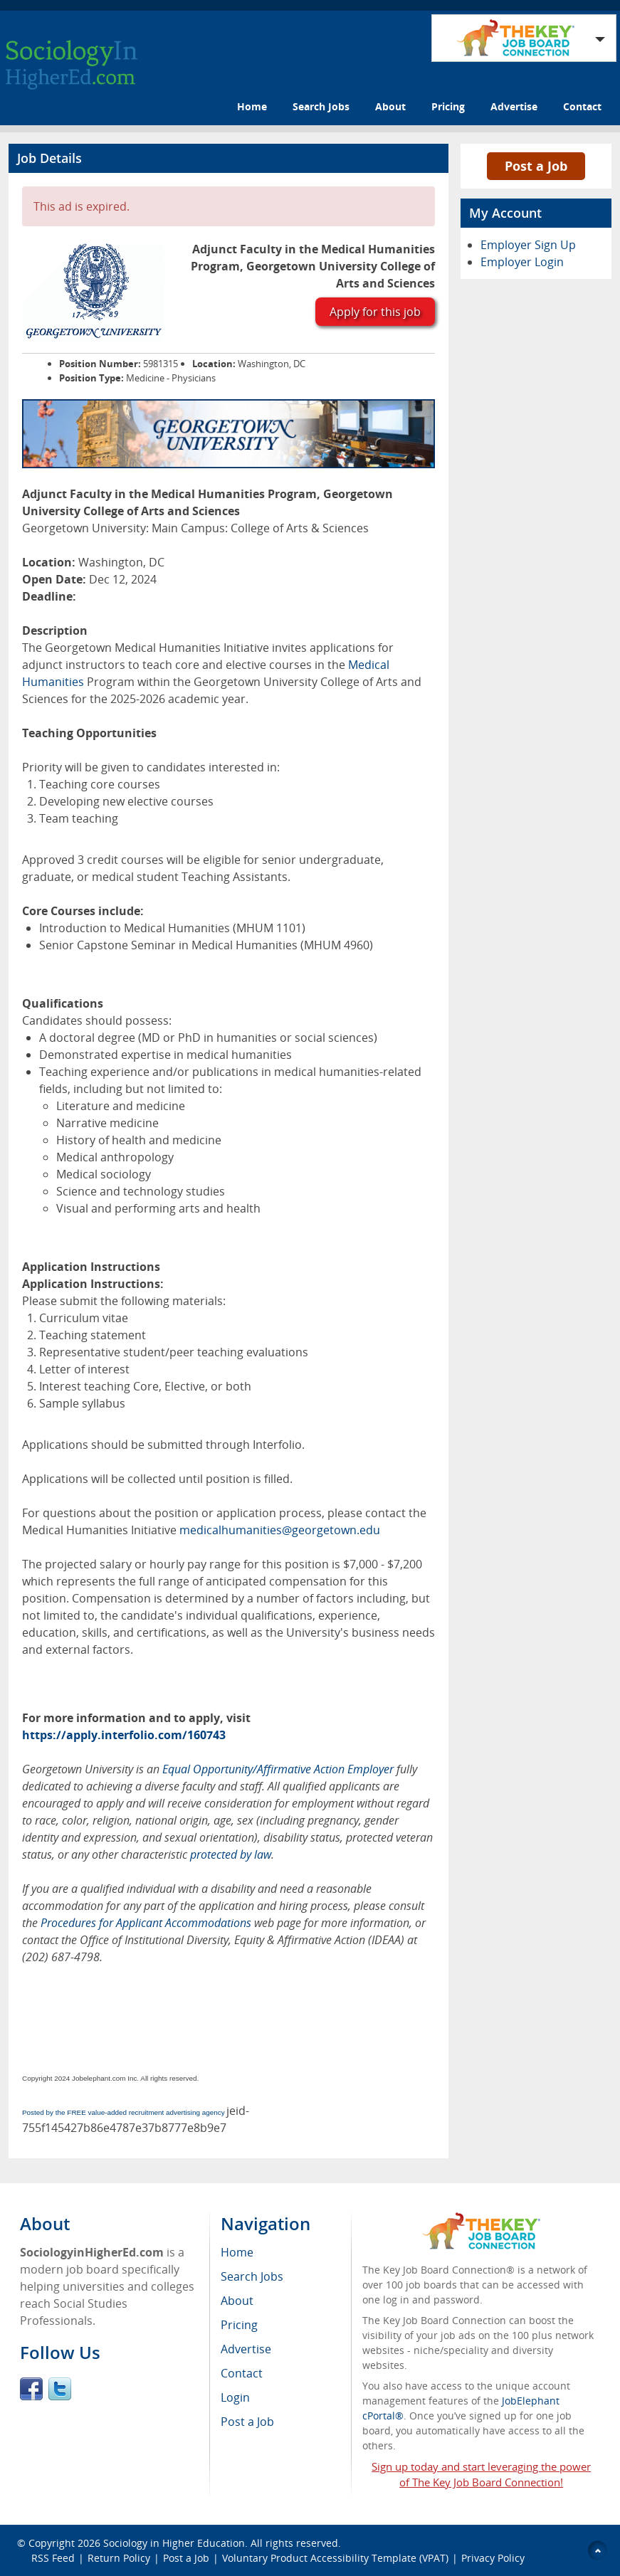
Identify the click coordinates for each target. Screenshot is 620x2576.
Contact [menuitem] (242, 2373)
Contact (582, 106)
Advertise (513, 106)
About (390, 106)
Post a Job (536, 165)
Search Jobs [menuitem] (252, 2276)
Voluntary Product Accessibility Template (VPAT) (335, 2558)
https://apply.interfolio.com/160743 (124, 1735)
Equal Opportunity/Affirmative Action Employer (278, 1769)
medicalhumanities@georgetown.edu (279, 1530)
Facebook (31, 2388)
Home (252, 106)
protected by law (230, 1854)
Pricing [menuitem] (239, 2325)
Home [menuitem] (237, 2252)
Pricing (448, 106)
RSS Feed (53, 2558)
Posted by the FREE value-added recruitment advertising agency (123, 2112)
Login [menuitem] (235, 2397)
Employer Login (522, 262)
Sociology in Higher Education (174, 2543)
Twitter (59, 2388)
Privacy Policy (493, 2558)
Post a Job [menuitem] (247, 2421)
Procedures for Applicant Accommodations (146, 1923)
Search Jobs (321, 106)
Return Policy (119, 2558)
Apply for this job (375, 312)
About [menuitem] (237, 2300)
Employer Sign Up (528, 245)
